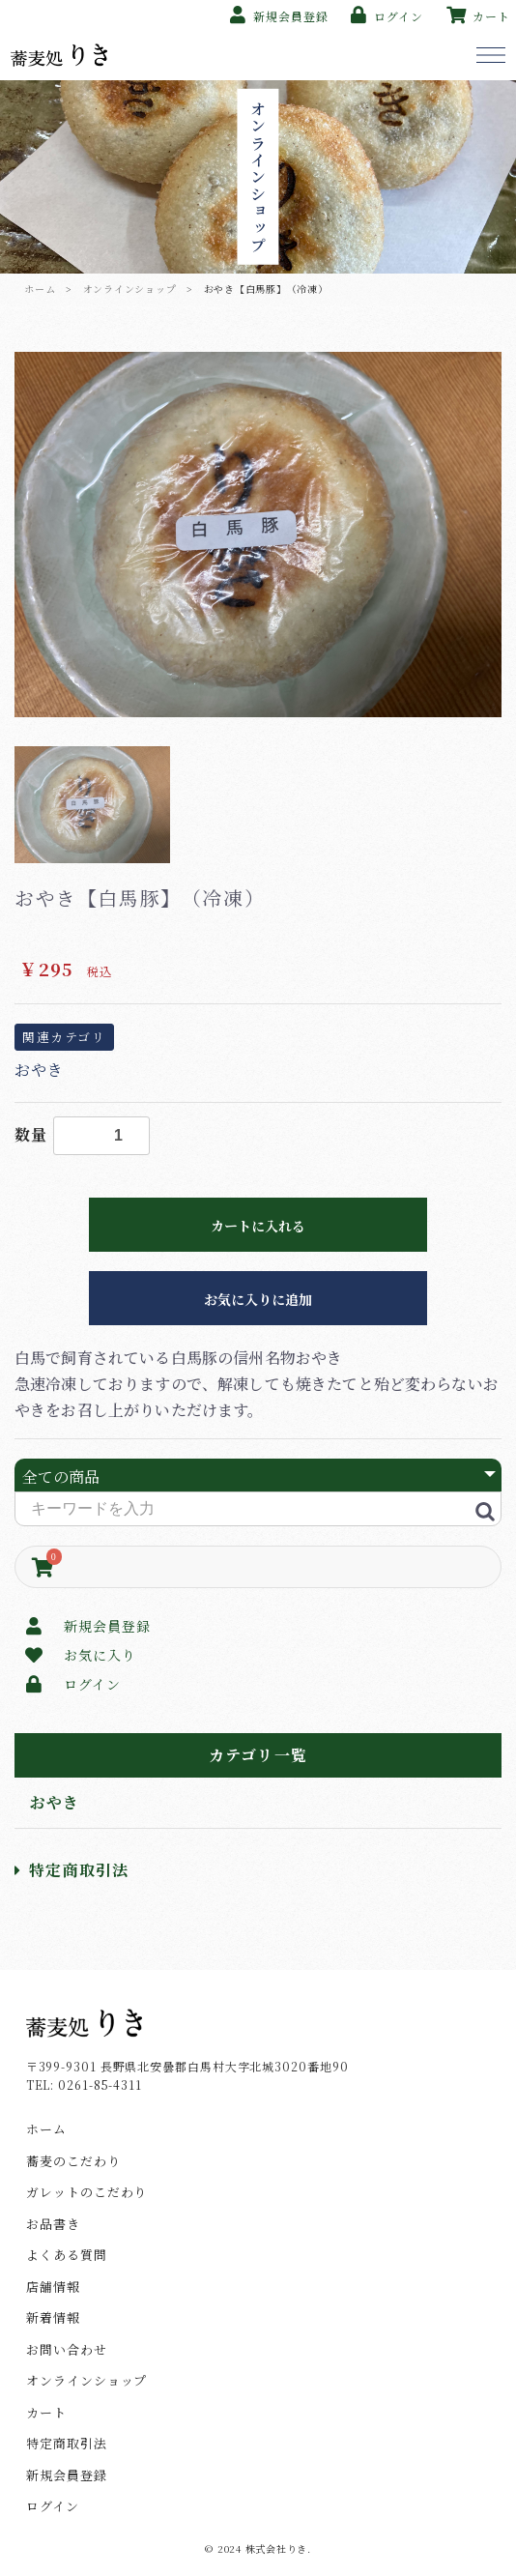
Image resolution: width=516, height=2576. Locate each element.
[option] (258, 534)
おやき (55, 1802)
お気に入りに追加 (258, 1299)
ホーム (39, 288)
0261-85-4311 (100, 2084)
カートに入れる (258, 1225)
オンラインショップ (130, 288)
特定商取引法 (71, 1870)
